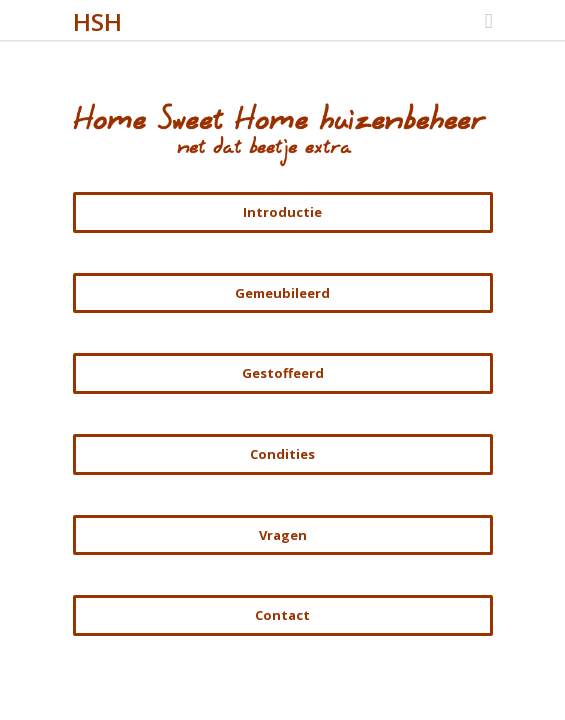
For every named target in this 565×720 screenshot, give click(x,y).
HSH (97, 21)
